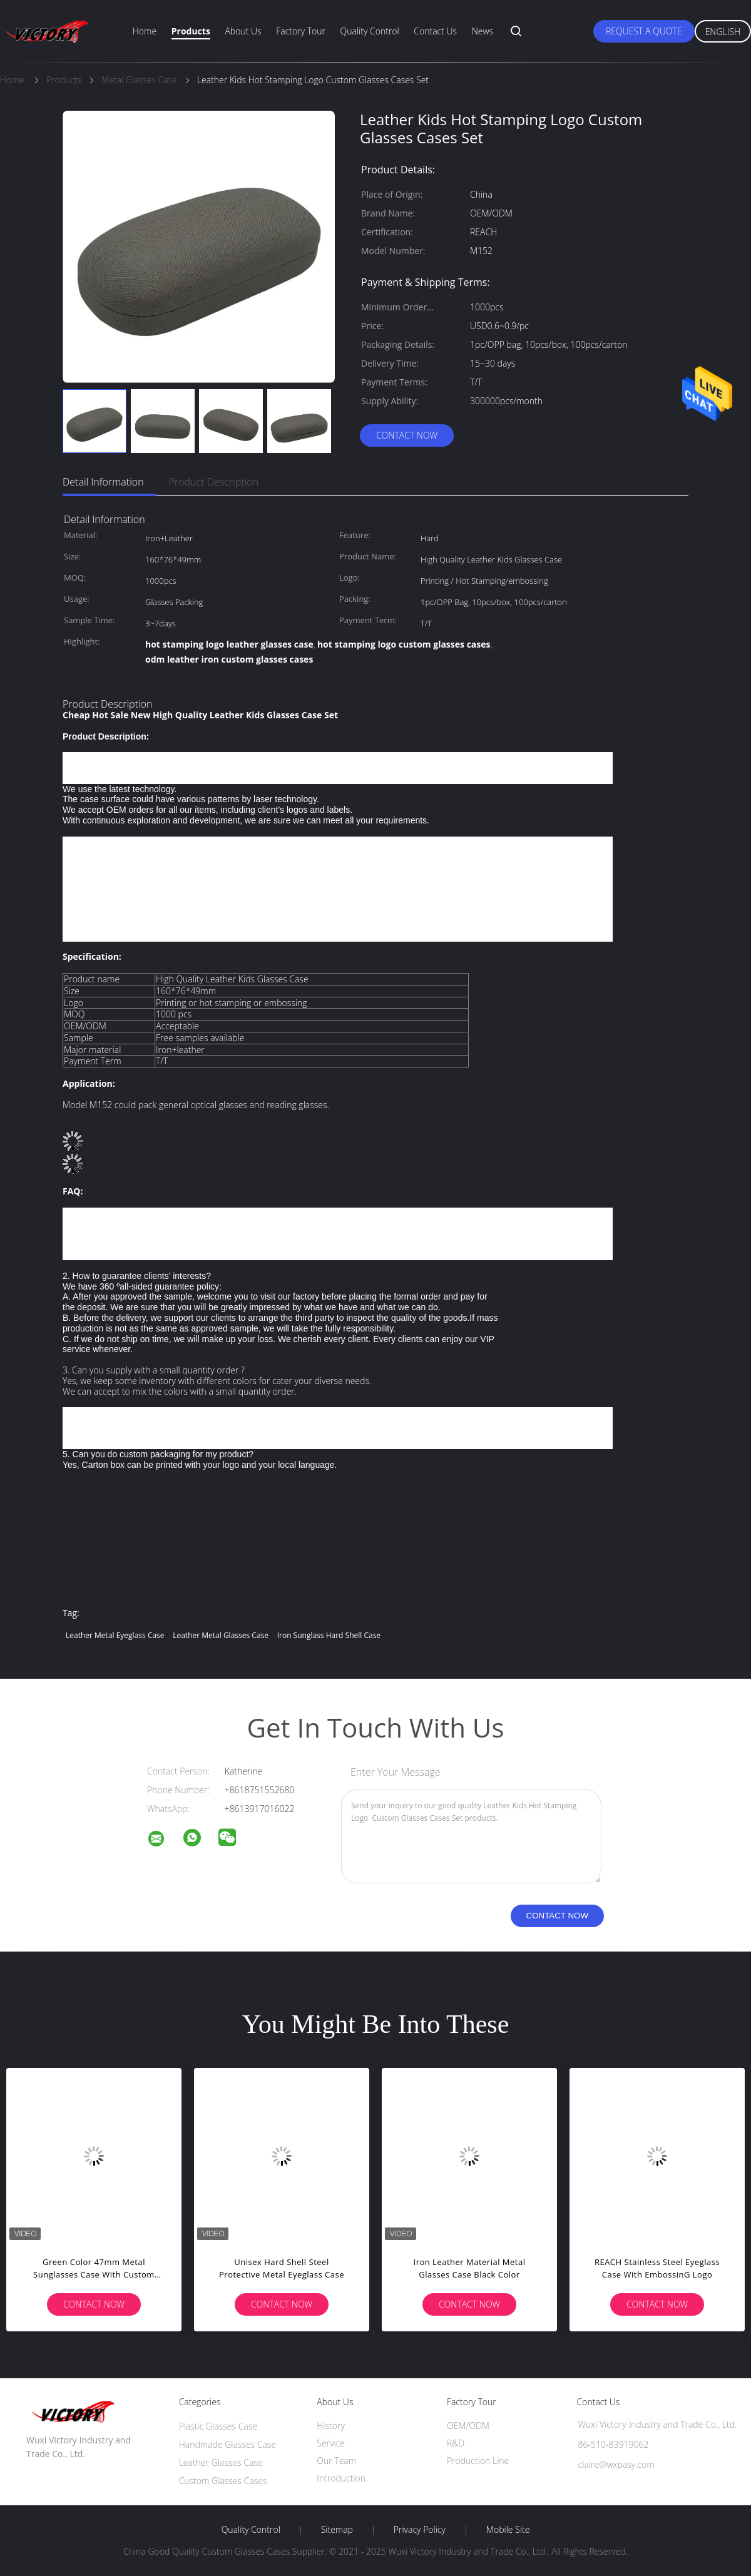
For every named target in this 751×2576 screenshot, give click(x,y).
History (331, 2425)
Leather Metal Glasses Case (220, 1635)
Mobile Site (507, 2529)
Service (331, 2443)
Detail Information (103, 482)
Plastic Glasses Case (218, 2426)
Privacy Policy (420, 2529)
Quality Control (369, 31)
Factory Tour (300, 31)
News (482, 31)
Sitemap (337, 2529)
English (722, 32)
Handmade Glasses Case (227, 2444)
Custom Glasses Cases (223, 2481)
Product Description (213, 482)
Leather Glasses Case (221, 2462)
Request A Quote (644, 31)
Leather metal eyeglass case (115, 1635)
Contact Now (406, 435)
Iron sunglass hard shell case (329, 1635)
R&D (455, 2443)
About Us (243, 31)
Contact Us (435, 31)
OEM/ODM (468, 2425)
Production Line (478, 2461)
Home (144, 31)
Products (190, 31)
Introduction (341, 2478)
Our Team (336, 2461)
